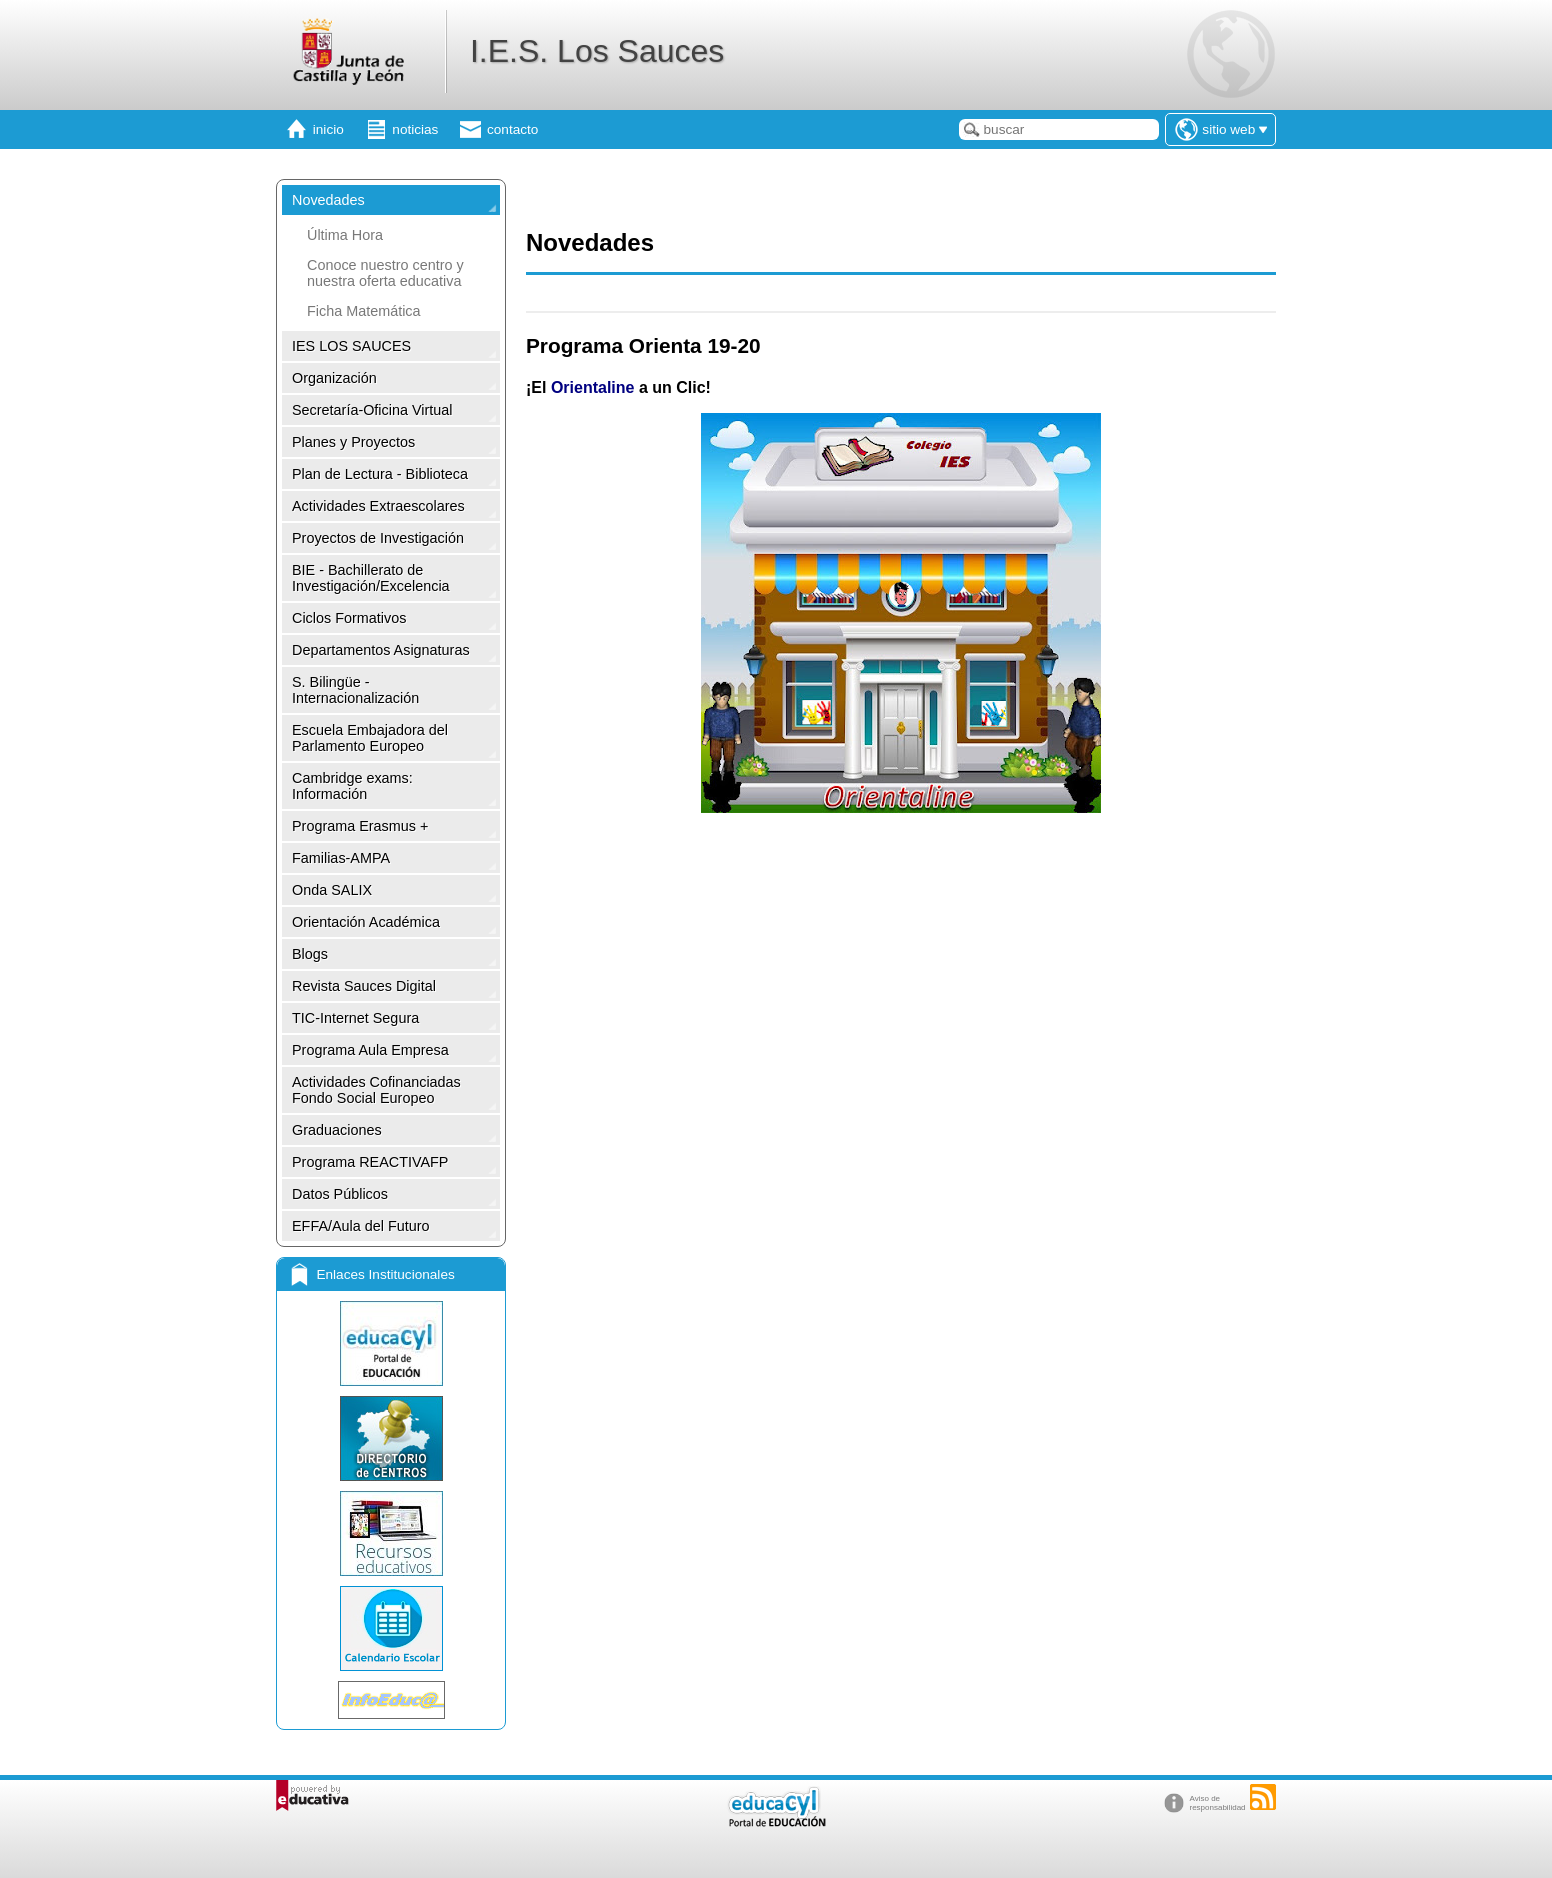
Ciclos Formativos (349, 618)
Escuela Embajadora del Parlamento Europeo (370, 738)
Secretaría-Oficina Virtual (372, 410)
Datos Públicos (340, 1194)
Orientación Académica (366, 922)
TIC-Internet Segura (355, 1018)
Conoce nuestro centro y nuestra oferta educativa (385, 273)
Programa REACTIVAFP (370, 1162)
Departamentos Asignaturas (381, 650)
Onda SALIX (332, 890)
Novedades (328, 200)
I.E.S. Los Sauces (597, 51)
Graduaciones (337, 1130)
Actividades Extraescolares (378, 506)
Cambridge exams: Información (352, 786)
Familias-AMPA (341, 858)
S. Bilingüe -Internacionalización (355, 690)
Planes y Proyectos (353, 442)
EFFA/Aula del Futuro (361, 1226)
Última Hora (345, 235)
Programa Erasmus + (360, 826)
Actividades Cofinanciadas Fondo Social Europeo (376, 1090)
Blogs (310, 954)
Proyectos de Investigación (378, 538)
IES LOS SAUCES (351, 346)
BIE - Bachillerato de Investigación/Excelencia (371, 578)
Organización (334, 378)
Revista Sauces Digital (364, 986)
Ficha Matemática (364, 311)
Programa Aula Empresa (370, 1050)
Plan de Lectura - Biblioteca (380, 474)
